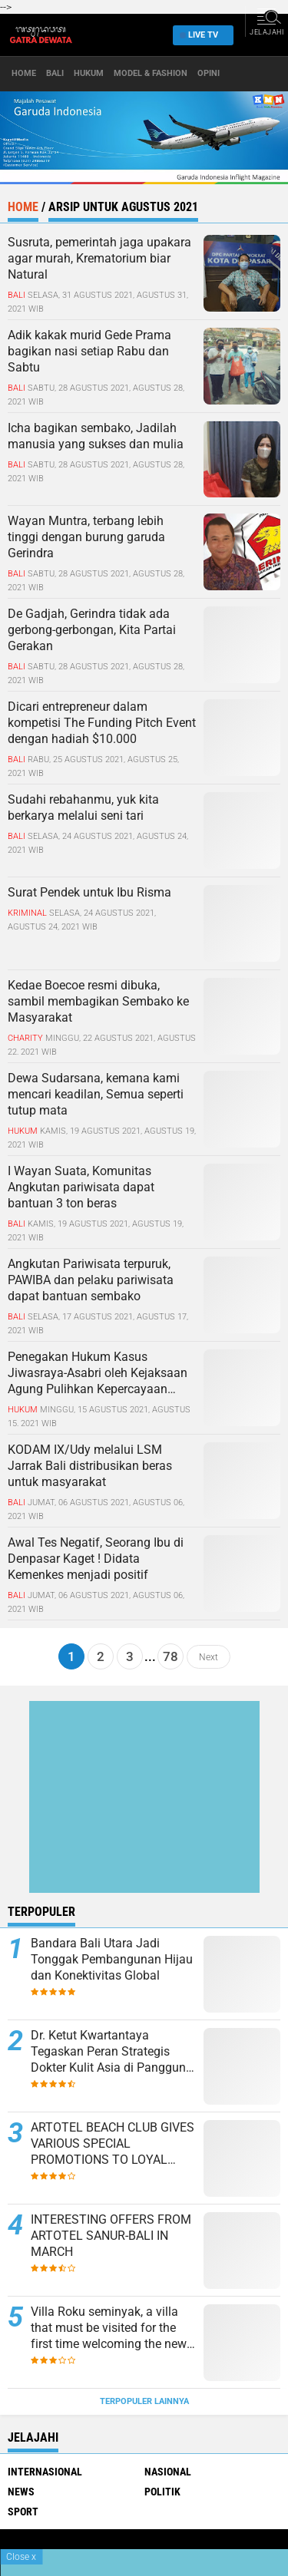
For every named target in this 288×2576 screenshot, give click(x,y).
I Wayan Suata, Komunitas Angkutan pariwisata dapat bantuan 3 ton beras (81, 1187)
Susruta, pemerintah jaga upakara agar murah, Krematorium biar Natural (99, 258)
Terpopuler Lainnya (144, 2401)
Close (21, 2556)
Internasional (45, 2471)
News (21, 2491)
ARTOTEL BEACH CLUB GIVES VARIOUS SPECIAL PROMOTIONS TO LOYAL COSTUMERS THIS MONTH (112, 2144)
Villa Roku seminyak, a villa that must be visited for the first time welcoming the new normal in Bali (109, 2328)
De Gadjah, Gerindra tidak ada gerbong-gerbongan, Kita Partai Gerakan (92, 629)
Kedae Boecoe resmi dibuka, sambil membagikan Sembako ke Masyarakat (98, 1001)
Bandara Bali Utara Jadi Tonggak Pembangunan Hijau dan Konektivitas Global (112, 1959)
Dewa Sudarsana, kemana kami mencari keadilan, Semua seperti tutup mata (96, 1094)
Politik (162, 2491)
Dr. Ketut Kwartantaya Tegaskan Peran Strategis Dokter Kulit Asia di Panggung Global (112, 2052)
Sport (23, 2511)
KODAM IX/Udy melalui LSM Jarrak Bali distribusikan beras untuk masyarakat (90, 1465)
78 (170, 1656)
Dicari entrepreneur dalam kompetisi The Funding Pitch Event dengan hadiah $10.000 (102, 722)
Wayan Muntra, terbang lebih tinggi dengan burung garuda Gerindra (86, 537)
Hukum (89, 73)
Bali (55, 73)
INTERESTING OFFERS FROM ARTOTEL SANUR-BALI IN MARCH (111, 2235)
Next (208, 1656)
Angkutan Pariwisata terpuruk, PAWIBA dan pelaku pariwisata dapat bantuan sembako (91, 1280)
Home (24, 73)
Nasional (167, 2471)
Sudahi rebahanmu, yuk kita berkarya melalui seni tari (83, 807)
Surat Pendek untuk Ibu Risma (89, 892)
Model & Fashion (150, 73)
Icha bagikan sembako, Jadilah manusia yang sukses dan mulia (96, 436)
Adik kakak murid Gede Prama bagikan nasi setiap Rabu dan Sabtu (89, 351)
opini (208, 73)
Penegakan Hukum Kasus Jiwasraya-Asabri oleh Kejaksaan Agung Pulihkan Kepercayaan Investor (97, 1373)
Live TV (199, 35)
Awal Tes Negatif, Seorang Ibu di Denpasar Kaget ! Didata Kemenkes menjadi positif (96, 1558)
